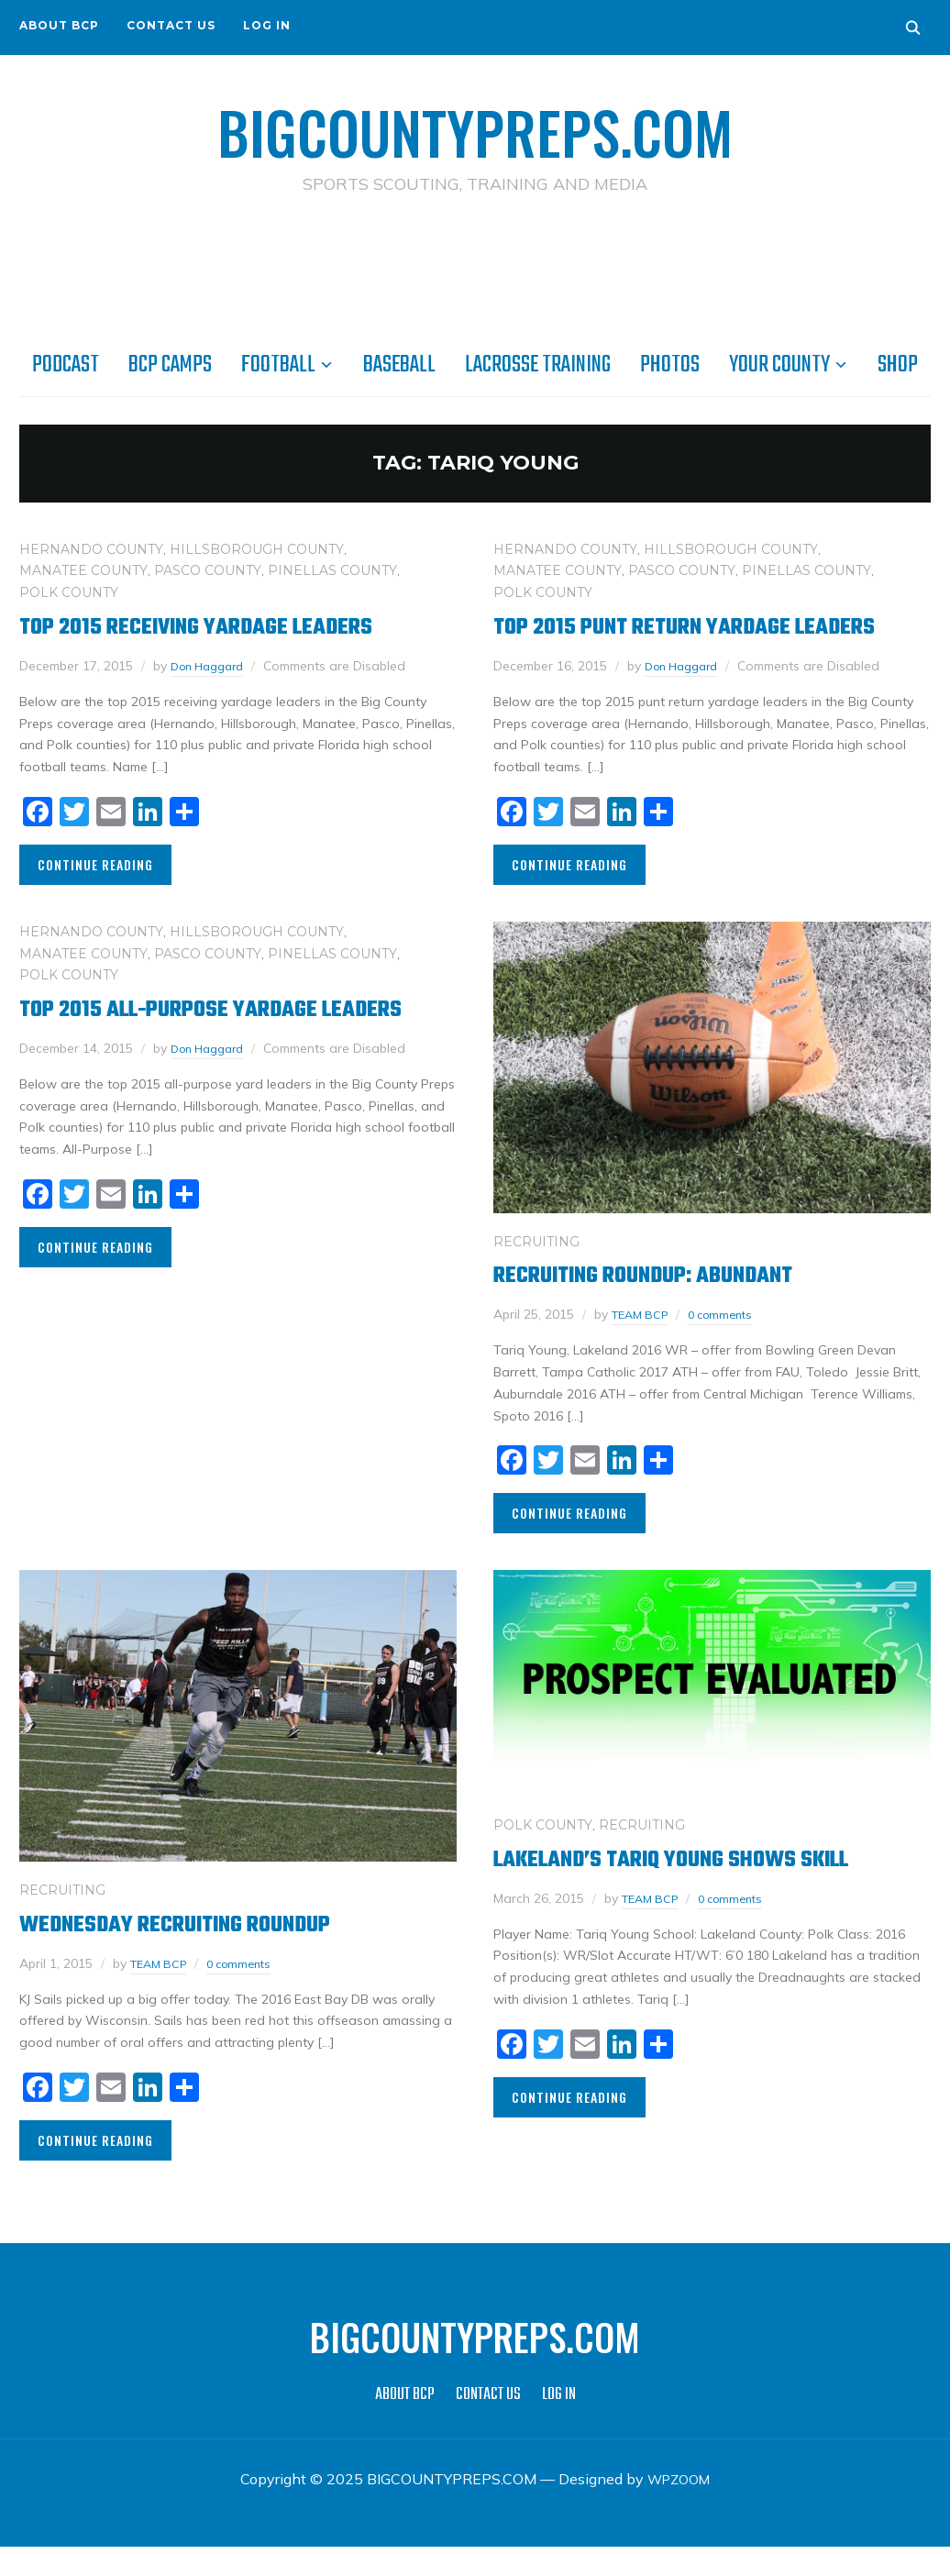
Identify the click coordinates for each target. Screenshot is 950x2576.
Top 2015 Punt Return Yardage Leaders (665, 641)
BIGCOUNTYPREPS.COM (475, 128)
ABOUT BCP (59, 25)
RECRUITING (536, 1271)
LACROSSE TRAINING (538, 364)
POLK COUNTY (68, 591)
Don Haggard (212, 665)
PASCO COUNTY (207, 569)
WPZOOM (679, 2508)
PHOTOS (670, 364)
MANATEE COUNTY (83, 569)
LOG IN (267, 25)
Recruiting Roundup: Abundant (670, 1304)
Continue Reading (95, 863)
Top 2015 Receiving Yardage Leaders (222, 626)
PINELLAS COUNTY (332, 569)
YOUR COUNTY (779, 364)
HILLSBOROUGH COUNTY (257, 548)
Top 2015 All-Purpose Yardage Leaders (192, 1054)
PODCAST (65, 364)
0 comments (731, 1343)
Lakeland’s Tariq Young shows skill (702, 1888)
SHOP (898, 364)
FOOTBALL (278, 364)
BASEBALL (399, 364)
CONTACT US (171, 25)
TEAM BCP (643, 1343)
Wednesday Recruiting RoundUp (199, 1953)
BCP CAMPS (170, 364)
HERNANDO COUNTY (91, 548)
